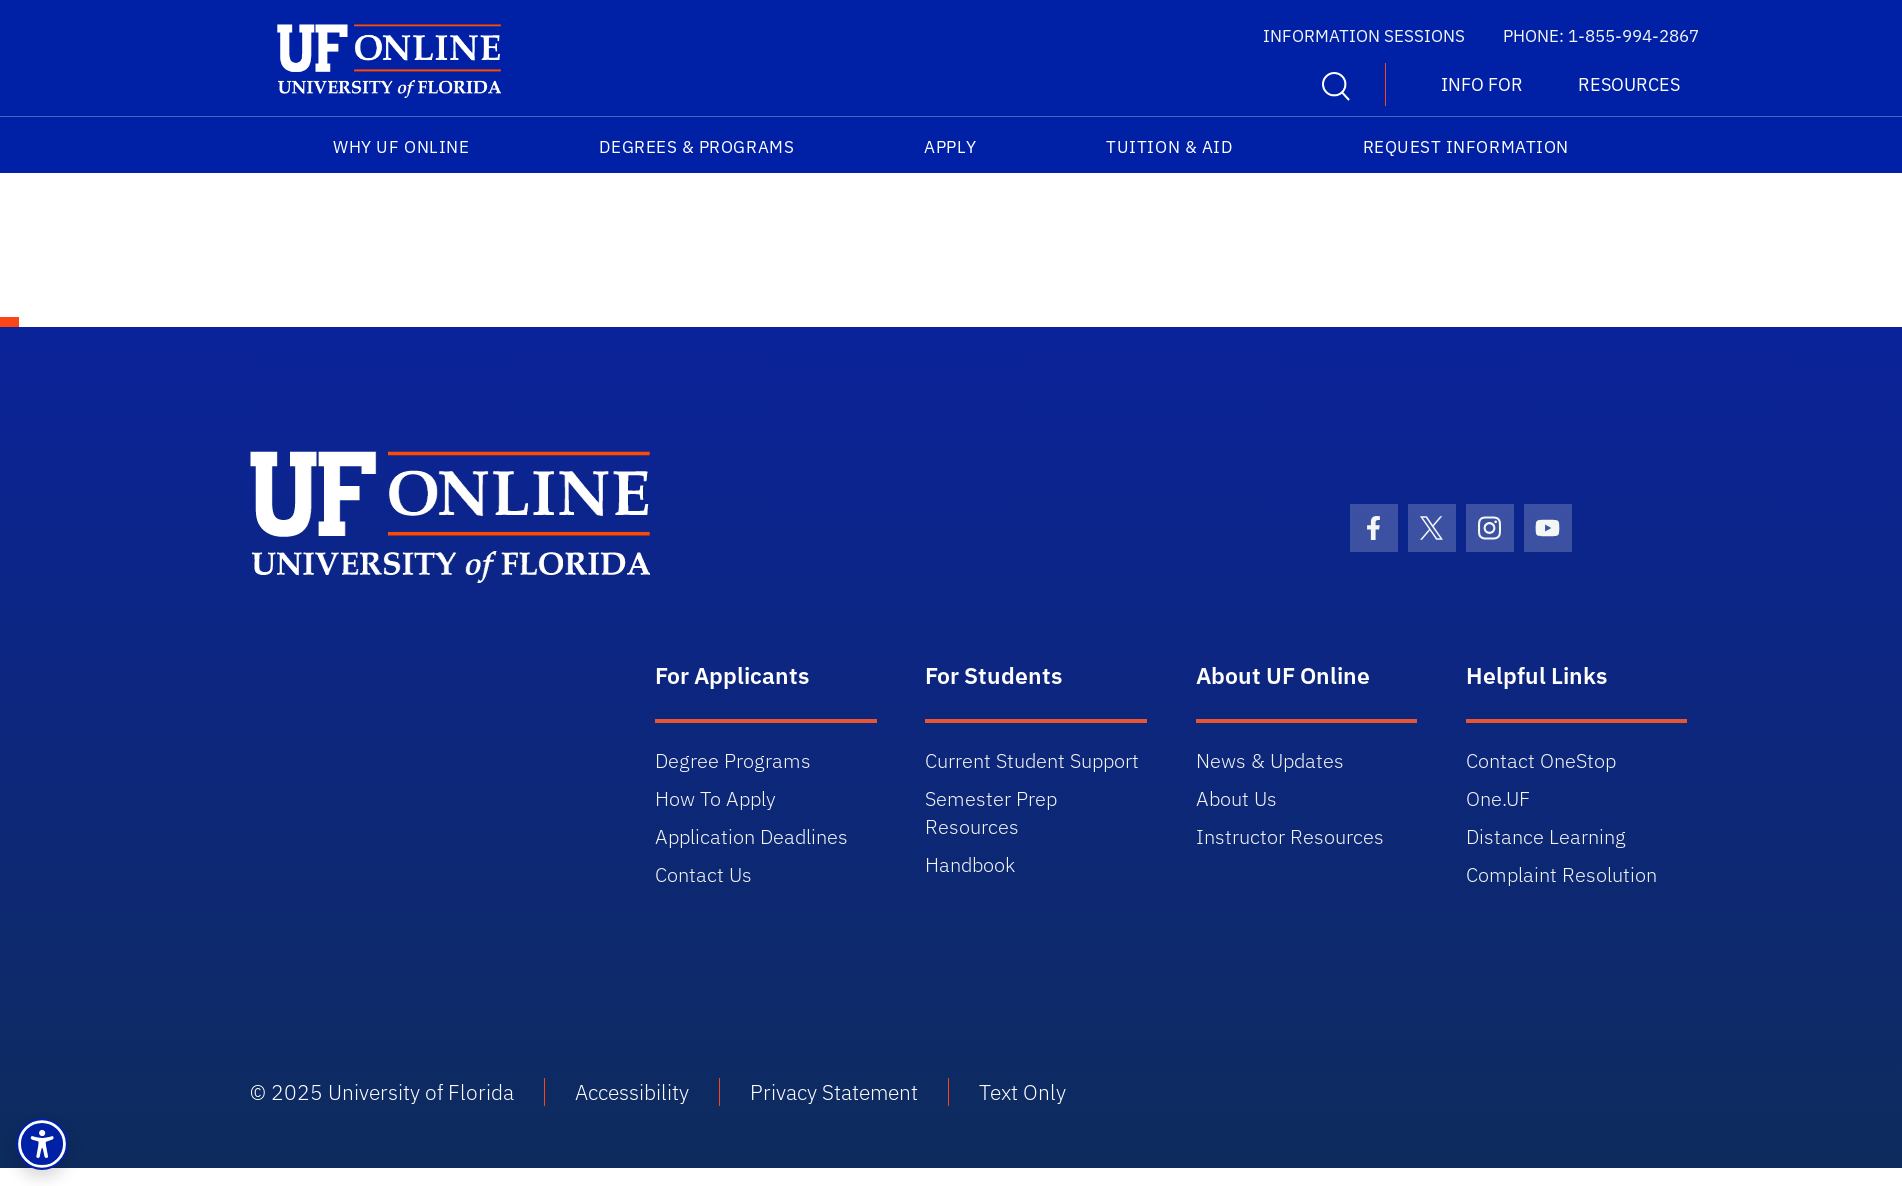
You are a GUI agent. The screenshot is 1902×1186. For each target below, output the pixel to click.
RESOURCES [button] (1629, 84)
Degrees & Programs (696, 147)
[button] (42, 1144)
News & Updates (1270, 760)
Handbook (970, 864)
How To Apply (715, 798)
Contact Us (703, 874)
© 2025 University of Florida (382, 1092)
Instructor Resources (1290, 836)
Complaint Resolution (1561, 874)
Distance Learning (1546, 836)
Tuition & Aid (1169, 147)
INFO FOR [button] (1482, 84)
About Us (1236, 798)
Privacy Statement (834, 1092)
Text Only (1022, 1092)
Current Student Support (1032, 760)
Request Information (1466, 147)
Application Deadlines (751, 836)
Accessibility (632, 1092)
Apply (950, 147)
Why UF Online (401, 147)
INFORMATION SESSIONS (1364, 36)
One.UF (1498, 798)
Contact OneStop (1541, 760)
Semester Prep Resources (991, 812)
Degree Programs (733, 760)
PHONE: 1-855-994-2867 (1601, 36)
